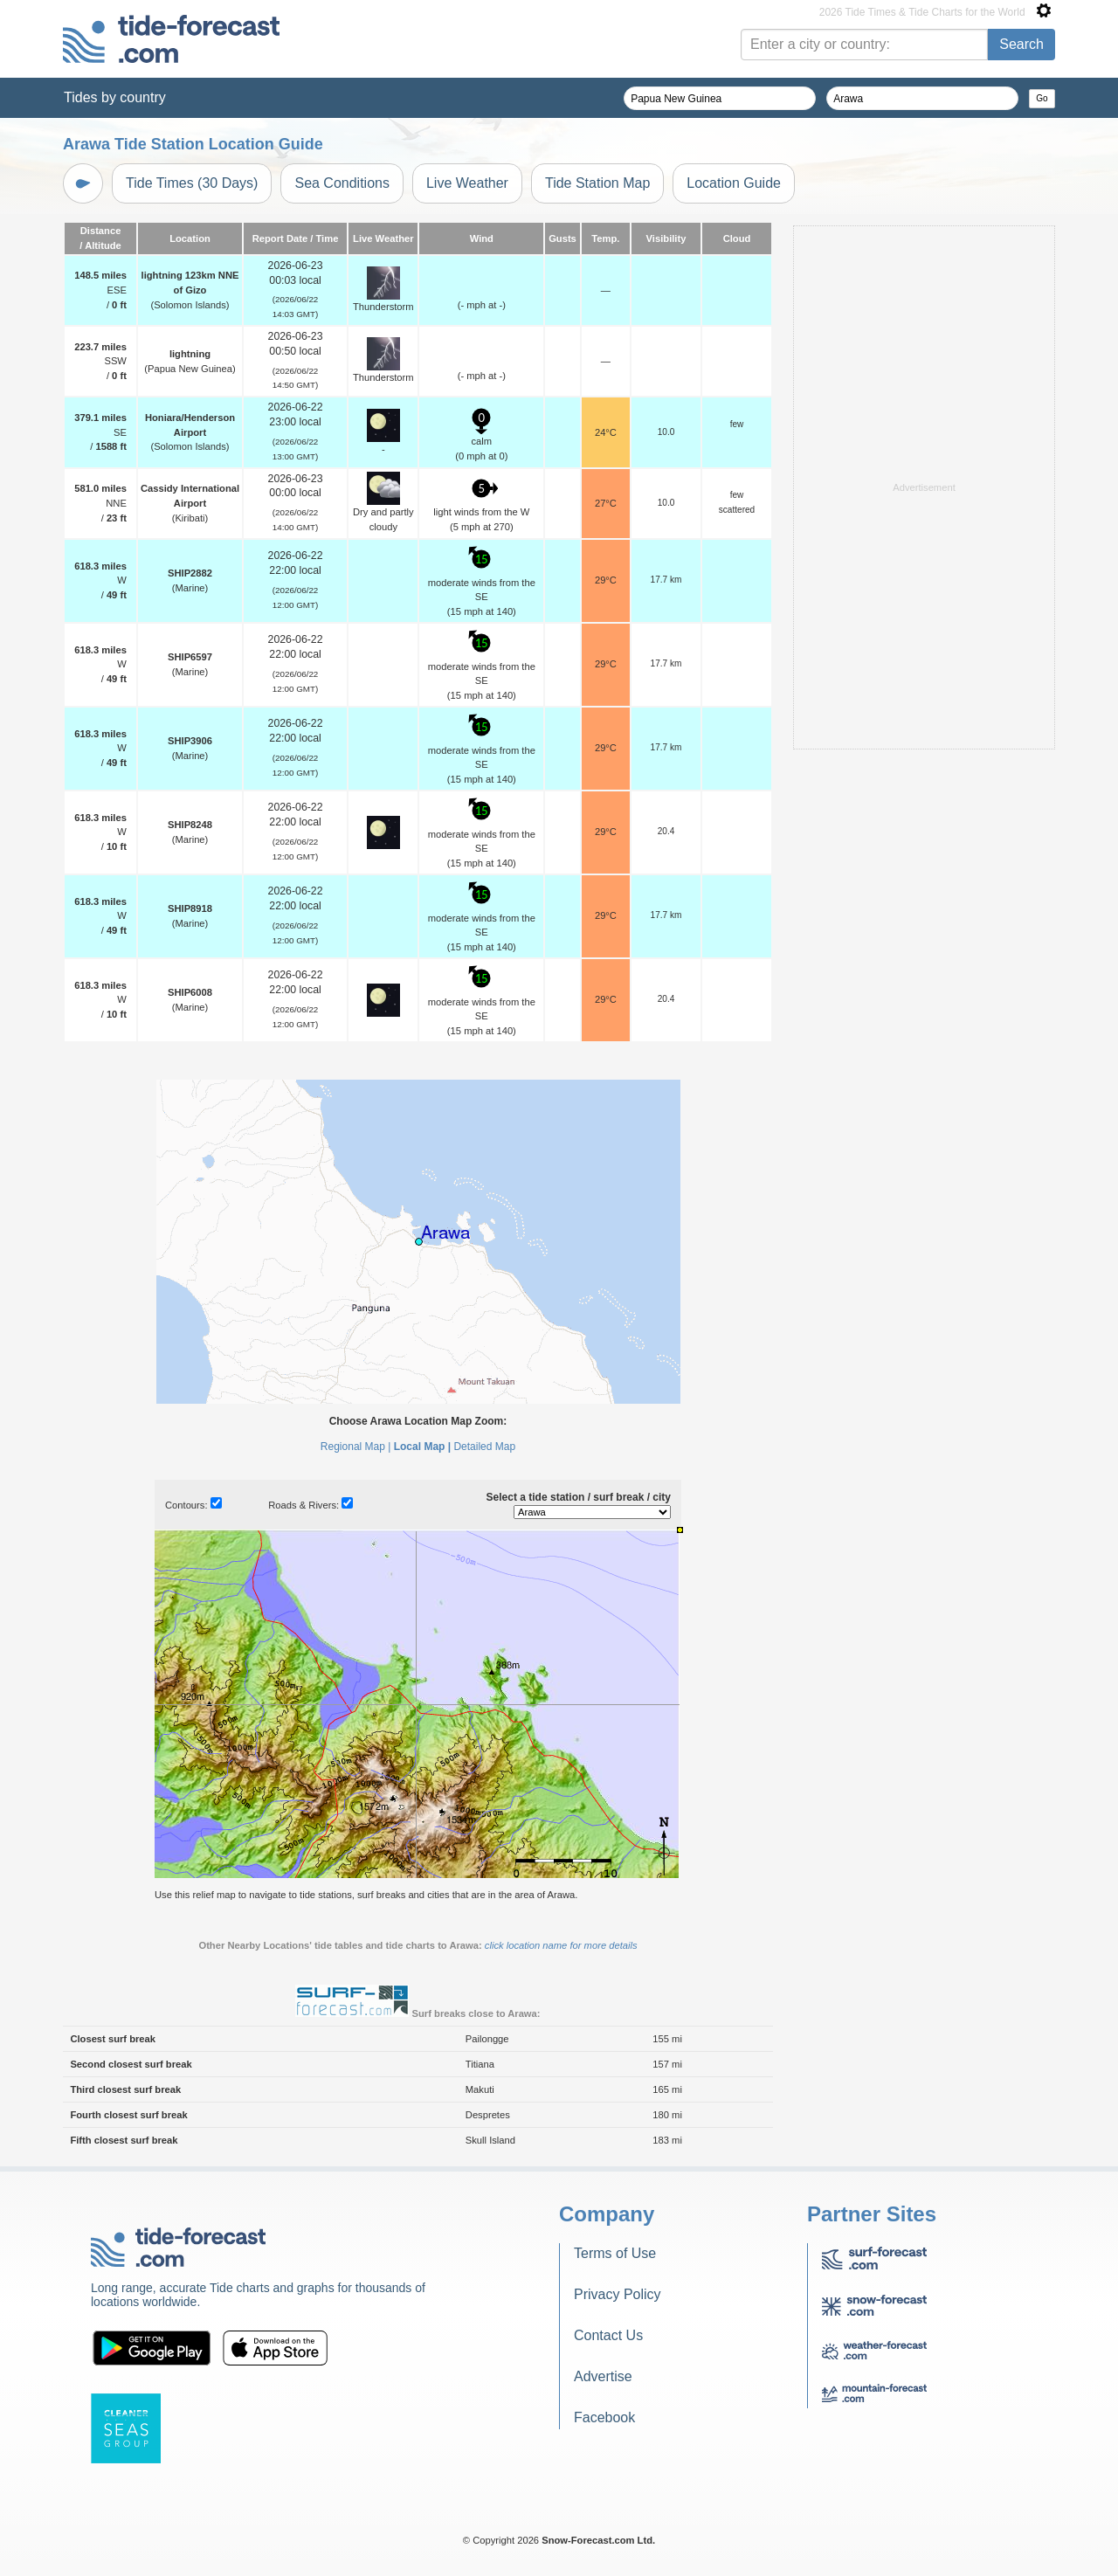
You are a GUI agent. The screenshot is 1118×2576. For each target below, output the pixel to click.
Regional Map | (356, 1446)
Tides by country (115, 97)
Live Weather (467, 183)
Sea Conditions (342, 183)
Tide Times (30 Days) (192, 183)
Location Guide (734, 183)
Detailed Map (484, 1446)
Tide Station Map (597, 183)
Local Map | (422, 1446)
